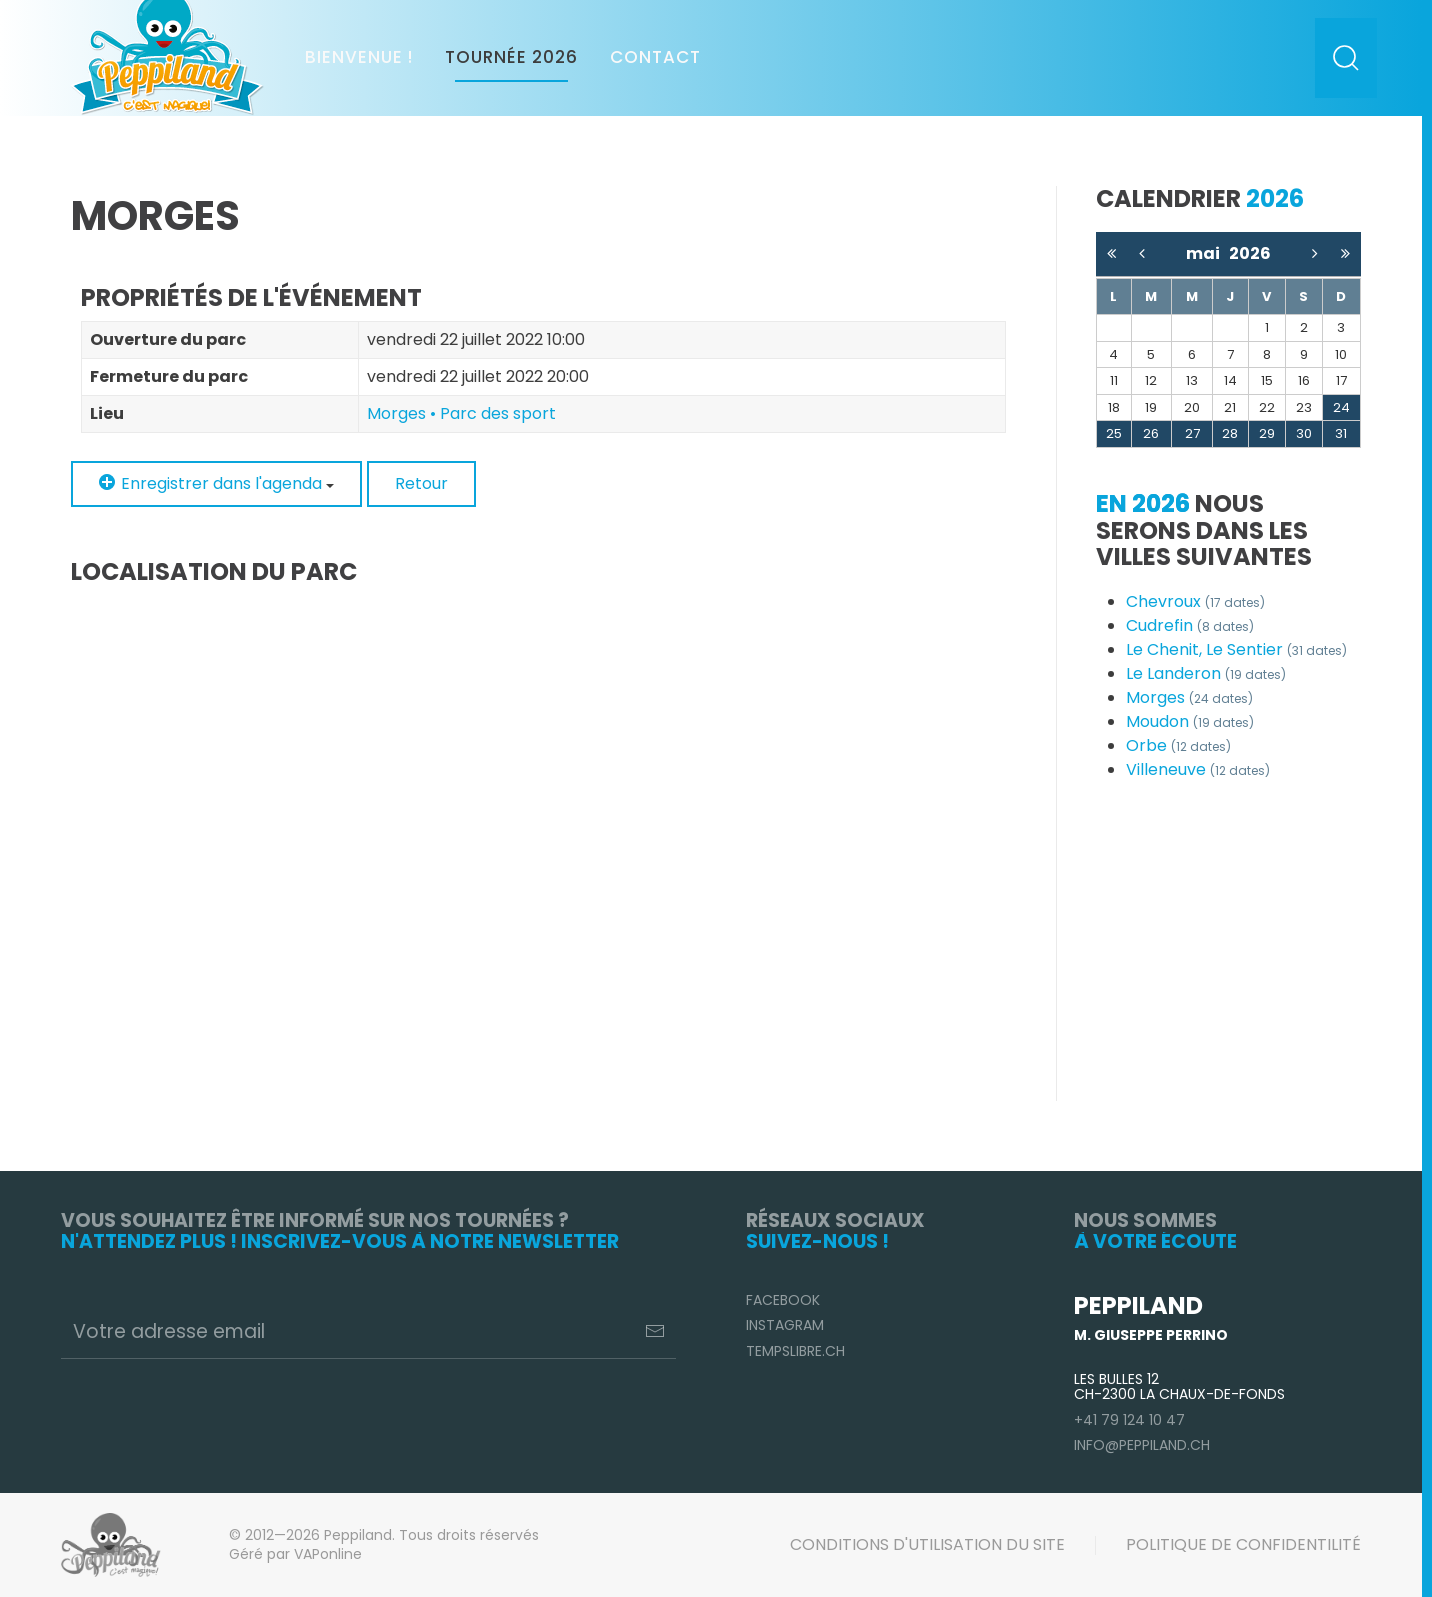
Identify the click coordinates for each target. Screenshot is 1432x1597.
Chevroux (1195, 601)
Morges (1189, 697)
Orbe (1178, 745)
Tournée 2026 (511, 57)
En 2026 (1143, 503)
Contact (655, 57)
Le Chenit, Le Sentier (1236, 649)
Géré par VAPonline (295, 1554)
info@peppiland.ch (1142, 1445)
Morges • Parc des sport (461, 413)
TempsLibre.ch (795, 1351)
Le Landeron (1206, 673)
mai (1207, 253)
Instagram (785, 1325)
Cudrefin (1190, 625)
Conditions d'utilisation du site (927, 1544)
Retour (421, 483)
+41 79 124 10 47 (1129, 1420)
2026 (1250, 253)
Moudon (1190, 721)
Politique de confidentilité (1243, 1544)
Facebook (783, 1300)
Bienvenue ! (359, 57)
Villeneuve (1198, 769)
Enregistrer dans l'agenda (216, 483)
